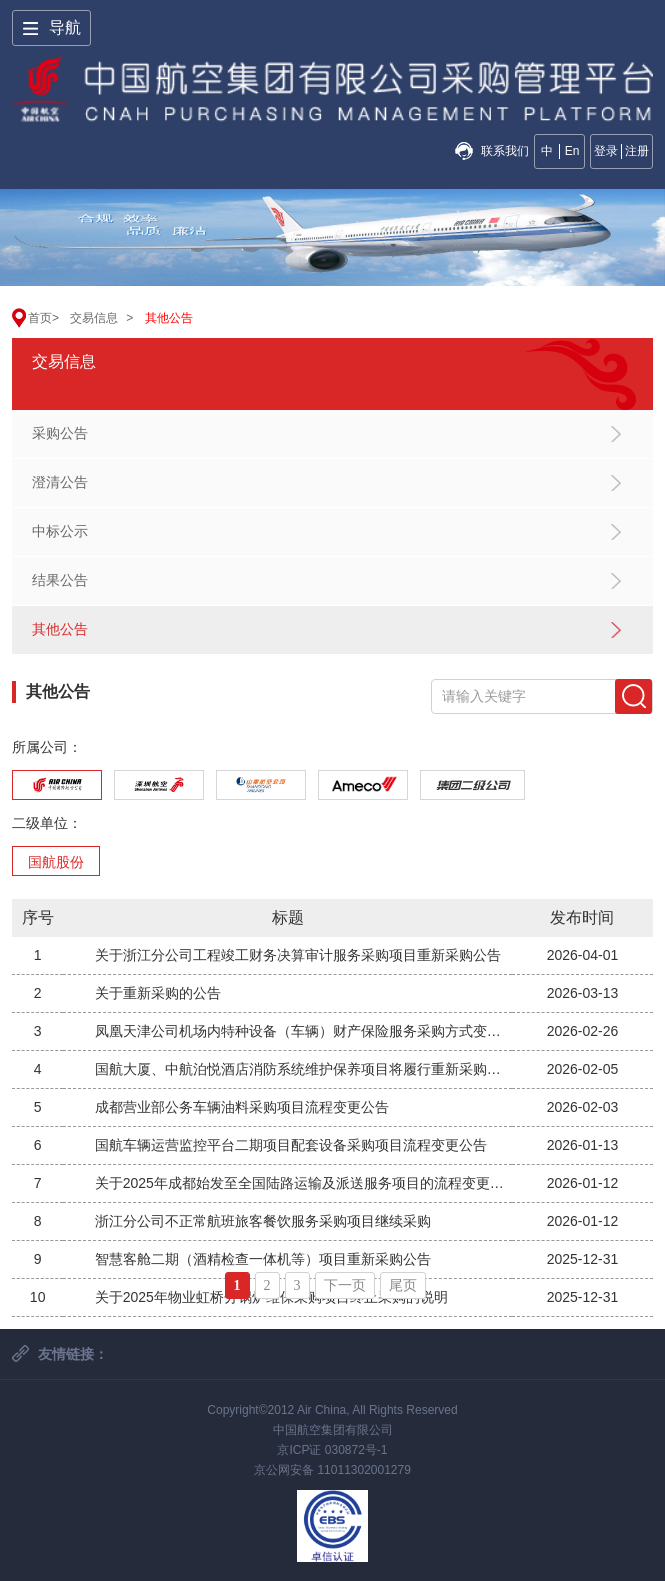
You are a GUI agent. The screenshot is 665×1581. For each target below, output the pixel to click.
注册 (637, 151)
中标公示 (60, 531)
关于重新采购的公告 (158, 993)
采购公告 (60, 433)
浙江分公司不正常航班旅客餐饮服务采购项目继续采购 (263, 1221)
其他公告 (169, 318)
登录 (606, 151)
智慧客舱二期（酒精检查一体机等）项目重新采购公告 (263, 1259)
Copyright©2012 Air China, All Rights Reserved (332, 1410)
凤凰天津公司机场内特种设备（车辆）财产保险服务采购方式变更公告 (303, 1031)
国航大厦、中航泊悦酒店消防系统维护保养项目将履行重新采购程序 (303, 1069)
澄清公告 (60, 482)
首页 (40, 318)
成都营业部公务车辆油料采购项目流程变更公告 (242, 1107)
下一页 (345, 1285)
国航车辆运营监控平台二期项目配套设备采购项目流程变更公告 (291, 1145)
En (572, 151)
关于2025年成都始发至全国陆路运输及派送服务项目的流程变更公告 (303, 1183)
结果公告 (60, 580)
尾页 (403, 1285)
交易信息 (94, 318)
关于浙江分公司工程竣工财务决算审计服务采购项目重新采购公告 (298, 955)
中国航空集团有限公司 (333, 1430)
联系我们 (505, 151)
